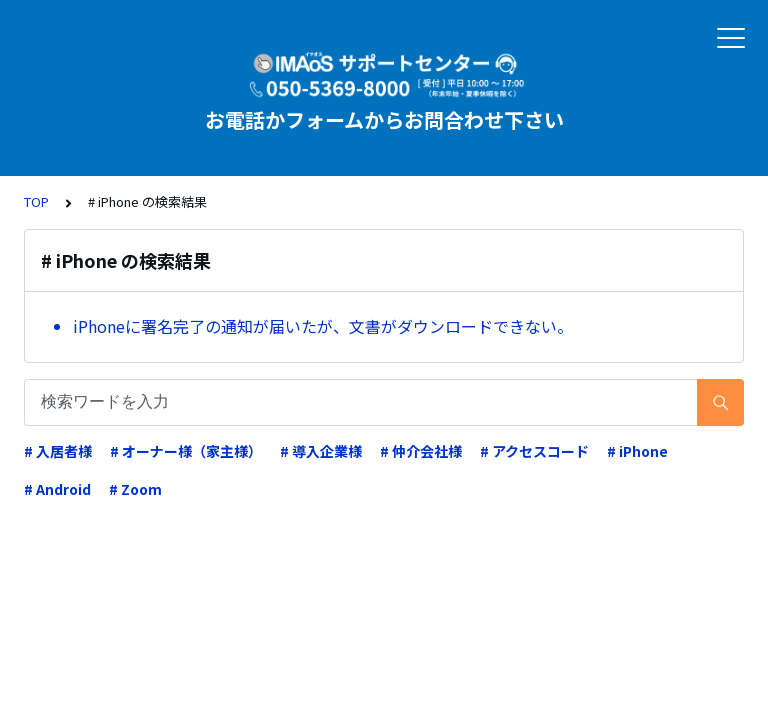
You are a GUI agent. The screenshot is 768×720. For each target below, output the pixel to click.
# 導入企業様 (321, 451)
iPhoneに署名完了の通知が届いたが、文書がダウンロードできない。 (323, 326)
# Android (57, 489)
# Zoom (135, 489)
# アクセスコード (534, 451)
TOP (36, 201)
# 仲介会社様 (421, 451)
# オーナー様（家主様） (186, 451)
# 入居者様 (58, 451)
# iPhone (637, 451)
